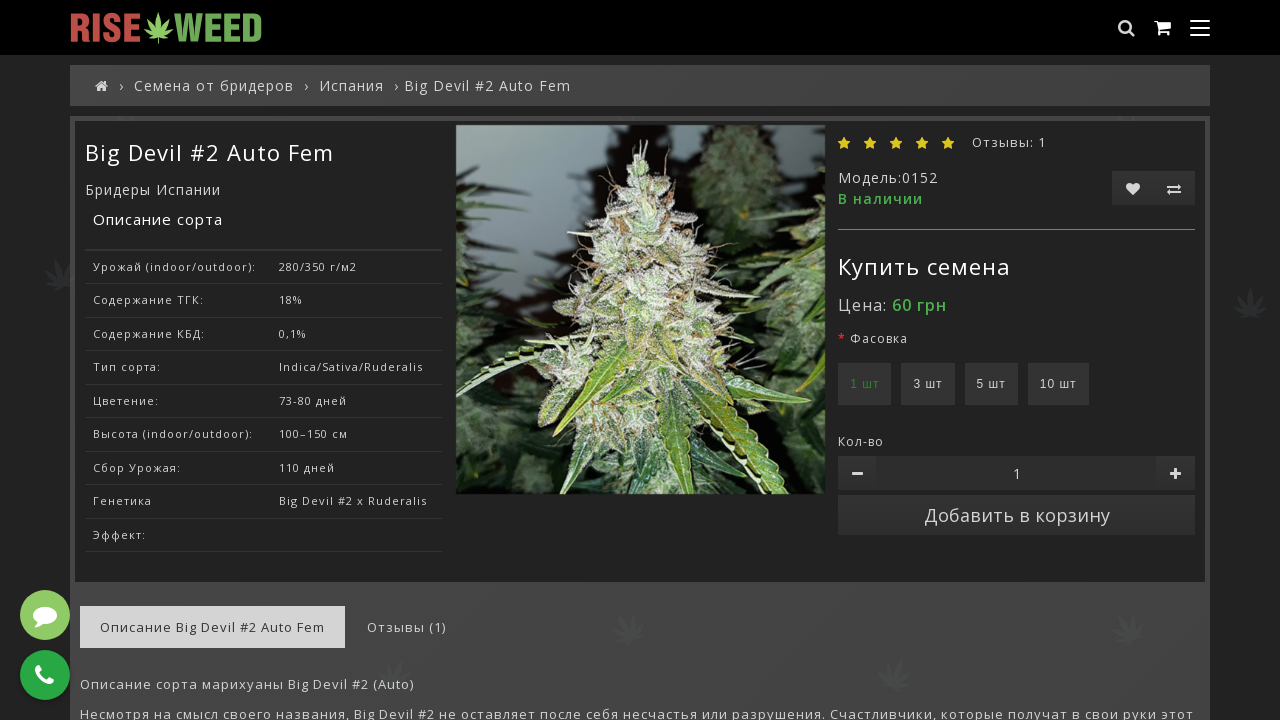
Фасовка (879, 338)
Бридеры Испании (153, 189)
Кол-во (861, 441)
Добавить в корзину (1017, 515)
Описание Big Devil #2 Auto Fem (212, 627)
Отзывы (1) (406, 627)
